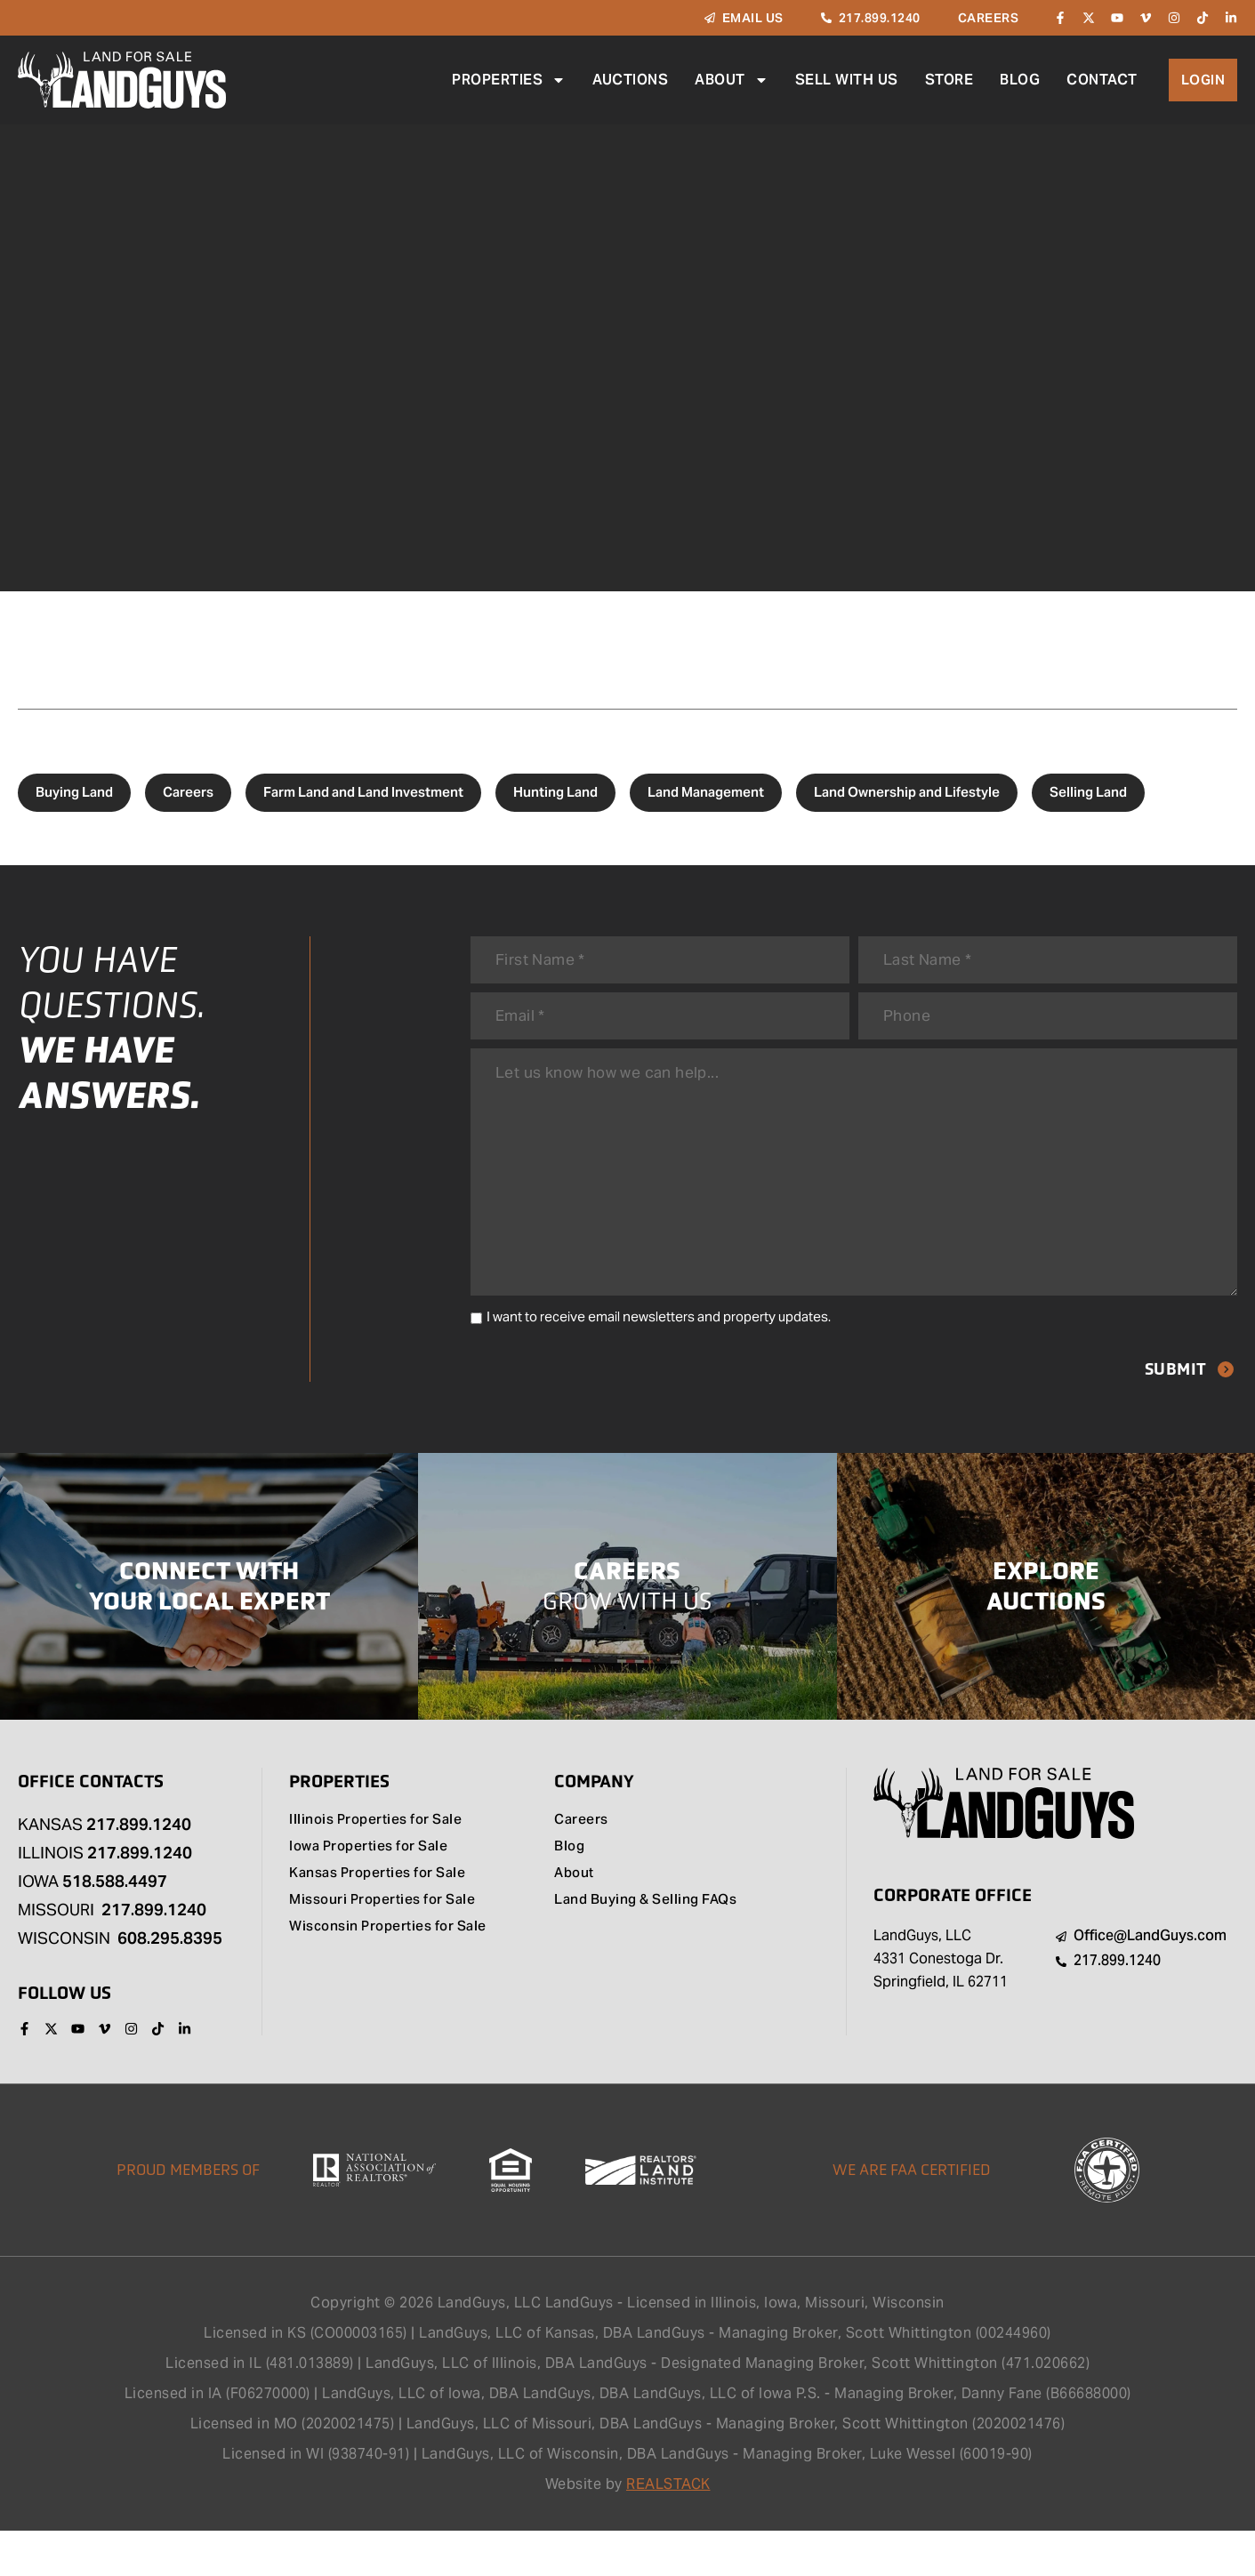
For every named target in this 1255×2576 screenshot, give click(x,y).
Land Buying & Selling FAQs (649, 1945)
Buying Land (74, 791)
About (731, 80)
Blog (1019, 79)
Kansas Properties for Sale (384, 1919)
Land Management (706, 791)
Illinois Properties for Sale (381, 1865)
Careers (188, 791)
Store (948, 79)
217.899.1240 (138, 1868)
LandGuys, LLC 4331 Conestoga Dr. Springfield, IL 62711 (940, 2002)
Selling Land (1088, 791)
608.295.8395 (169, 1982)
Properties (508, 80)
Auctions (629, 79)
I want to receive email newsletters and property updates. (659, 1359)
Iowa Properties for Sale (375, 1892)
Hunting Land (555, 791)
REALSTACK (668, 2529)
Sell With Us (845, 79)
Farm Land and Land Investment (363, 791)
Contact (1101, 79)
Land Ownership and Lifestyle (907, 791)
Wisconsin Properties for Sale (394, 1972)
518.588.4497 (114, 1925)
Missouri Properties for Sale (388, 1945)
